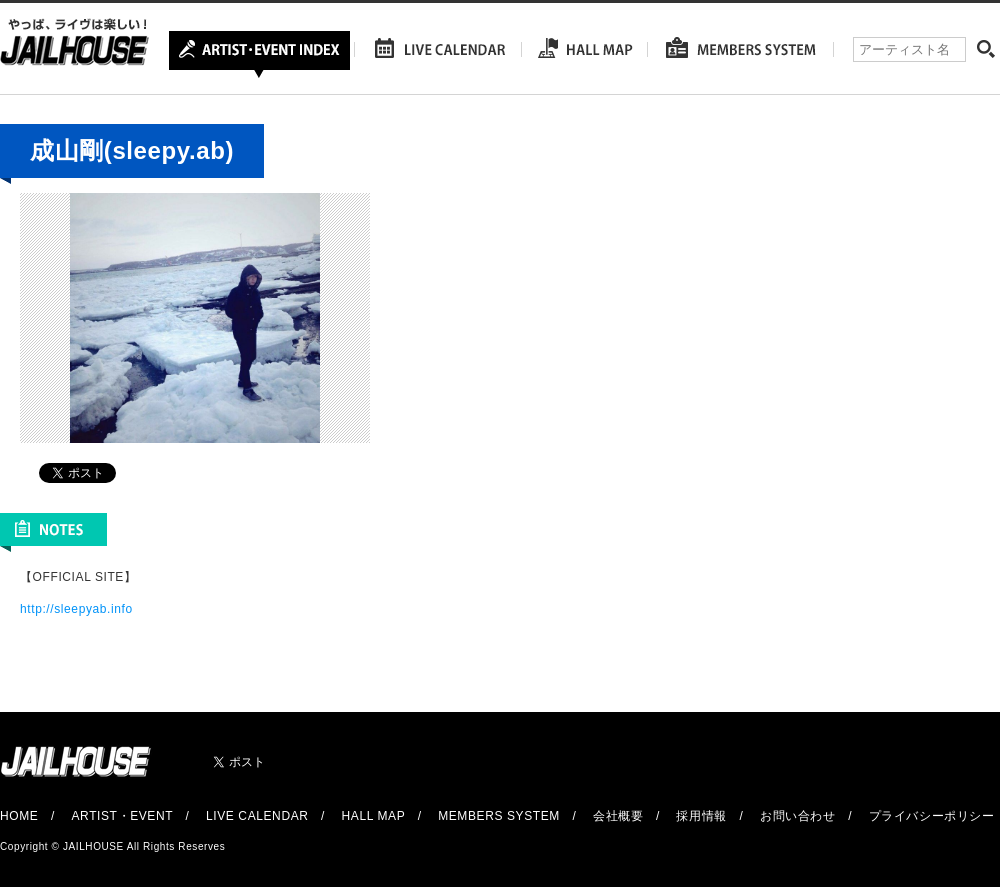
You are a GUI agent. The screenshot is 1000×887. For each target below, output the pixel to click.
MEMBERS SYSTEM (499, 816)
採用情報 (701, 816)
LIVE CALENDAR (257, 816)
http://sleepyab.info (76, 609)
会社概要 (618, 816)
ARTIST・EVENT (121, 816)
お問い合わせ (798, 816)
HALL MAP (374, 816)
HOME (19, 816)
